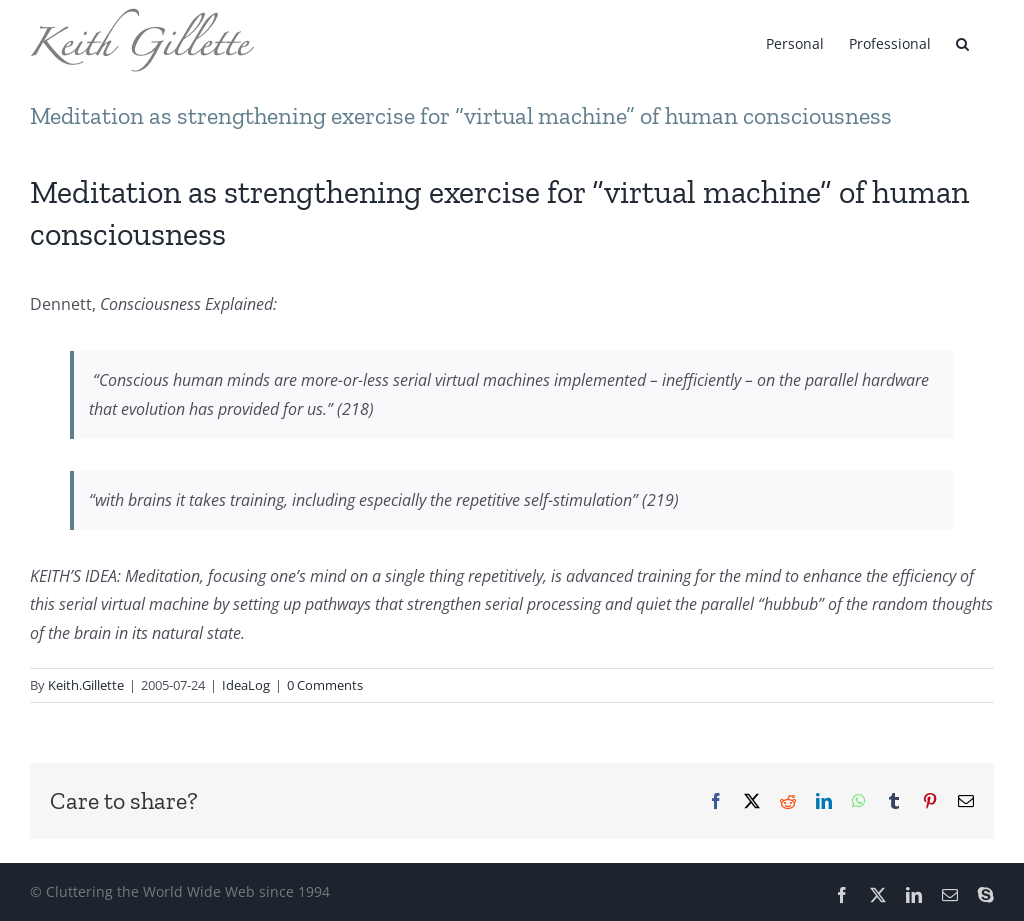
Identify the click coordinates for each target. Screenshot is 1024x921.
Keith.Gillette (86, 685)
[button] (962, 42)
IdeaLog (246, 685)
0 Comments (325, 685)
